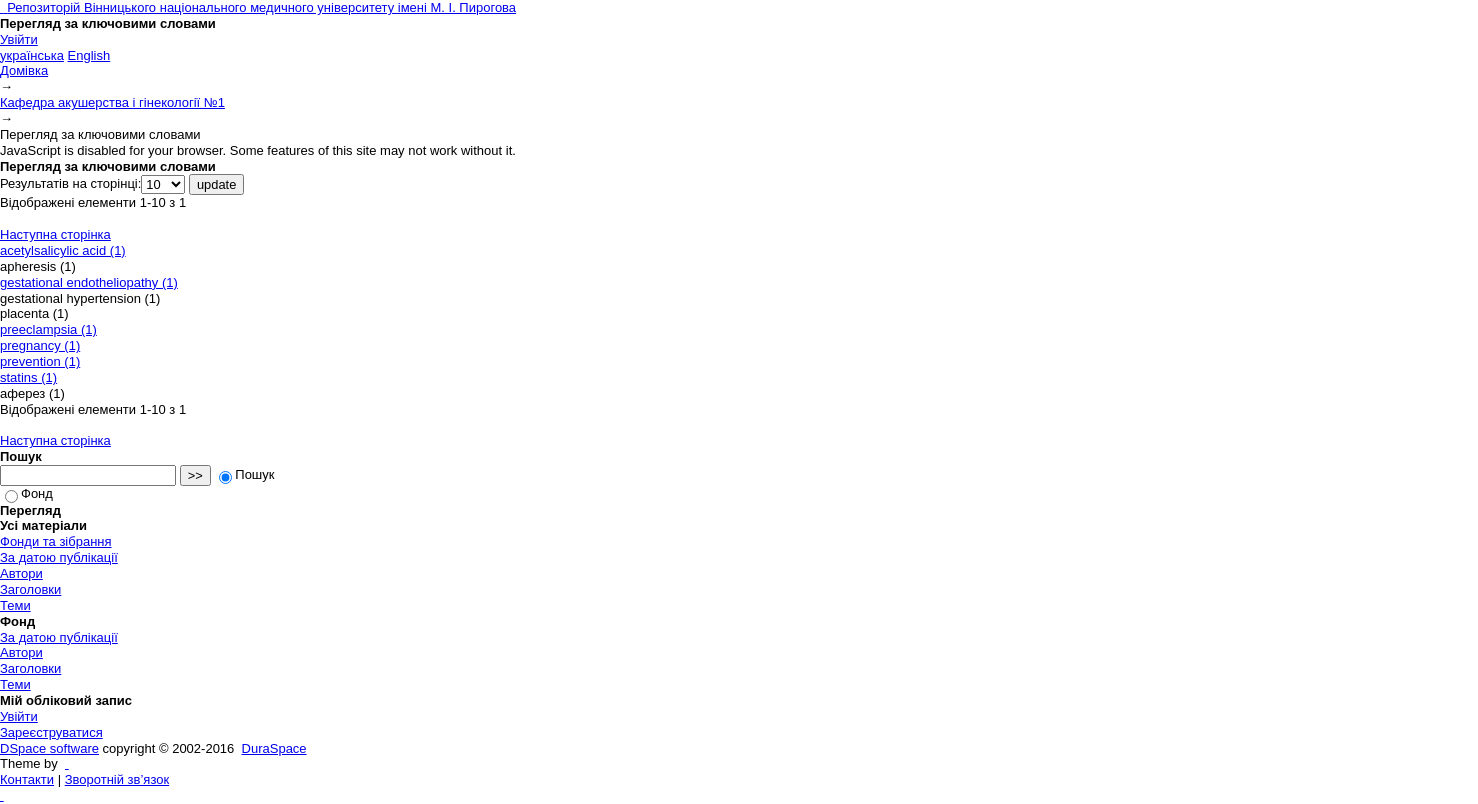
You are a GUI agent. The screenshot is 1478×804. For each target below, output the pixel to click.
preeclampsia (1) (48, 329)
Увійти (19, 39)
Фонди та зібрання (56, 541)
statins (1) (28, 377)
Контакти (27, 779)
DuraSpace (274, 748)
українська (32, 55)
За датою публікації (59, 557)
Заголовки (30, 589)
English (89, 55)
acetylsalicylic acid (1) (63, 250)
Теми (15, 605)
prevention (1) (40, 361)
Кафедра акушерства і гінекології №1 (112, 102)
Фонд (29, 493)
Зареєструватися (51, 732)
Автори (21, 573)
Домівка (24, 70)
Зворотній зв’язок (117, 779)
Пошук (246, 474)
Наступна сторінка (55, 234)
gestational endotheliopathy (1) (89, 282)
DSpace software (49, 748)
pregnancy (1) (40, 345)
